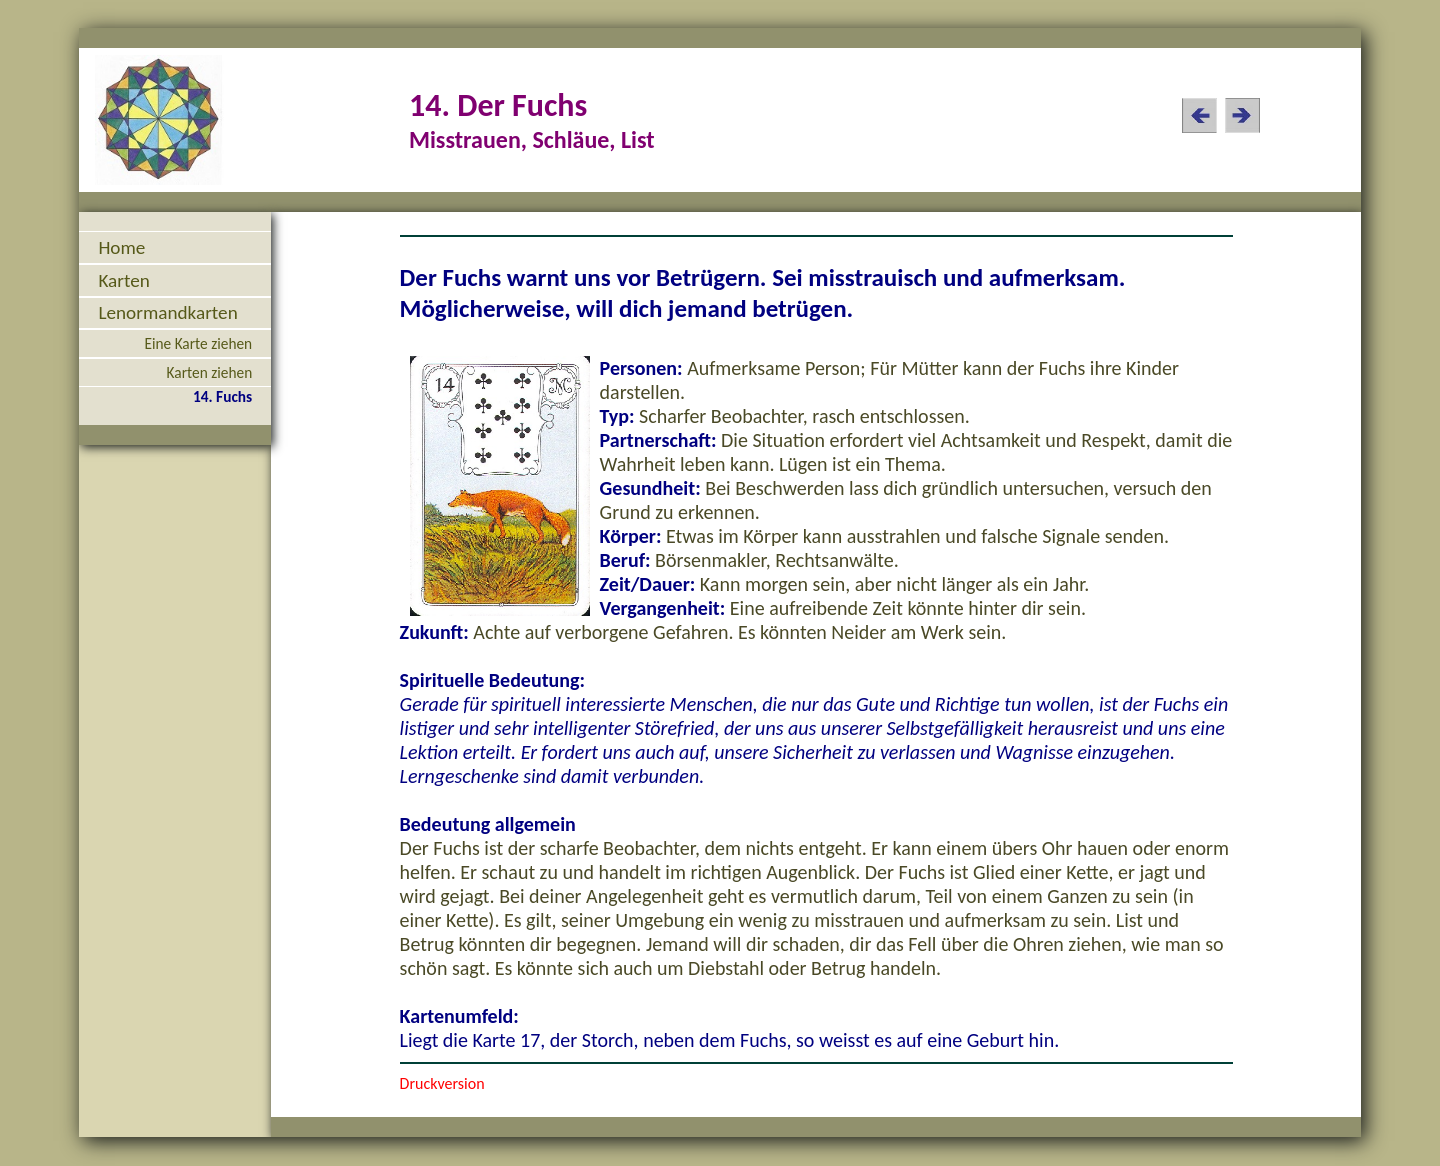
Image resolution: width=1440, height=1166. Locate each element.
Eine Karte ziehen (198, 343)
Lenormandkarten (167, 312)
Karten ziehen (210, 372)
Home (121, 247)
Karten (123, 280)
